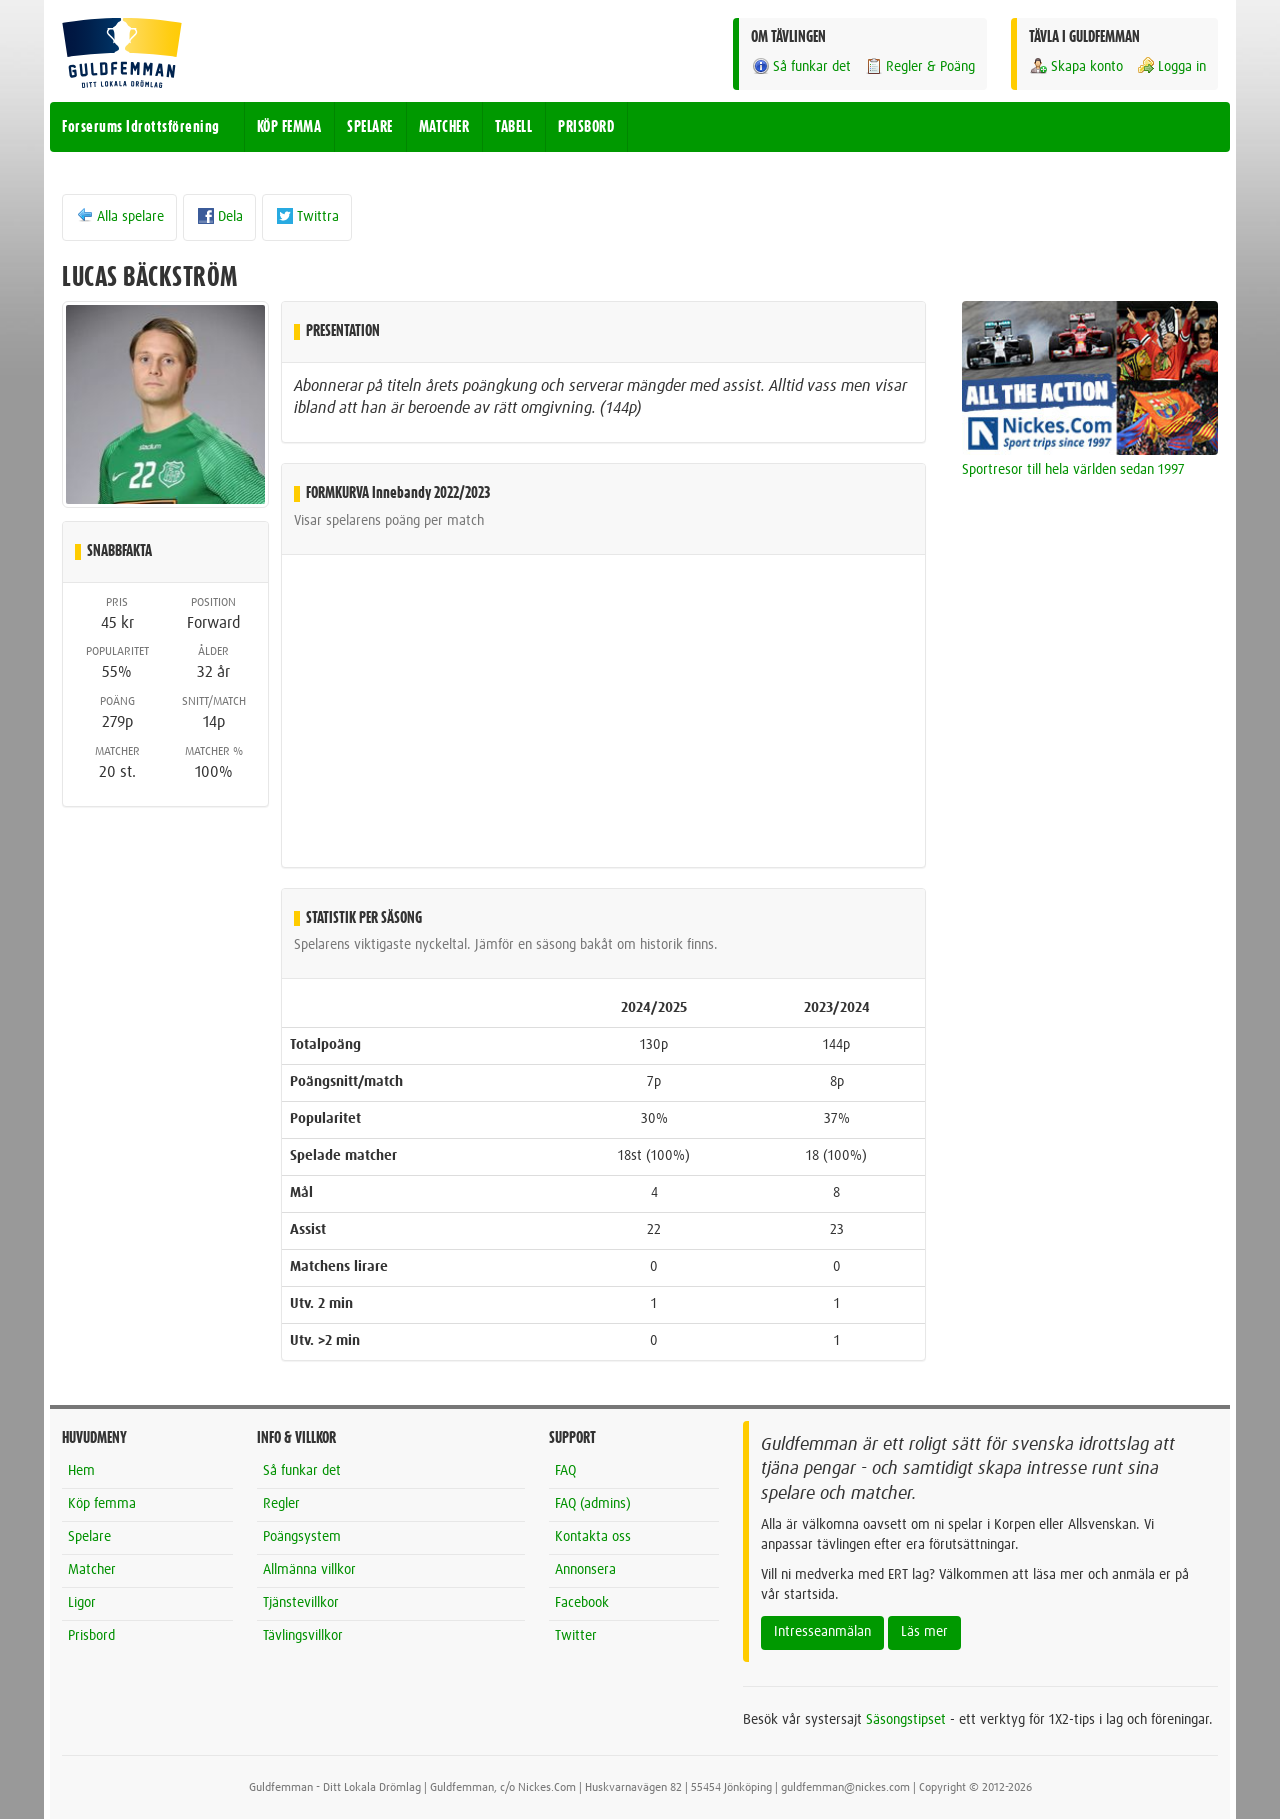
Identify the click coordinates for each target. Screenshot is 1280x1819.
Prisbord (91, 1636)
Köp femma (102, 1504)
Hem (81, 1471)
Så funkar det (801, 66)
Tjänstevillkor (301, 1603)
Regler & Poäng (919, 66)
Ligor (82, 1603)
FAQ (565, 1471)
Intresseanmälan (822, 1632)
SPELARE (370, 127)
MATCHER (444, 127)
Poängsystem (302, 1537)
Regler (281, 1504)
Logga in (1171, 66)
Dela (219, 216)
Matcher (92, 1570)
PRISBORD (586, 127)
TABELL (513, 127)
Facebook (582, 1603)
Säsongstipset (906, 1720)
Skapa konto (1076, 66)
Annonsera (585, 1570)
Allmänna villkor (309, 1570)
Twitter (576, 1636)
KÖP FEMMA (289, 127)
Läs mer (924, 1632)
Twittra (307, 216)
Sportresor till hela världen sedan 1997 (1073, 470)
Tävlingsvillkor (303, 1636)
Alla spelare (119, 216)
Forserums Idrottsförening (141, 127)
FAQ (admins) (593, 1504)
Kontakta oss (593, 1537)
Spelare (89, 1537)
